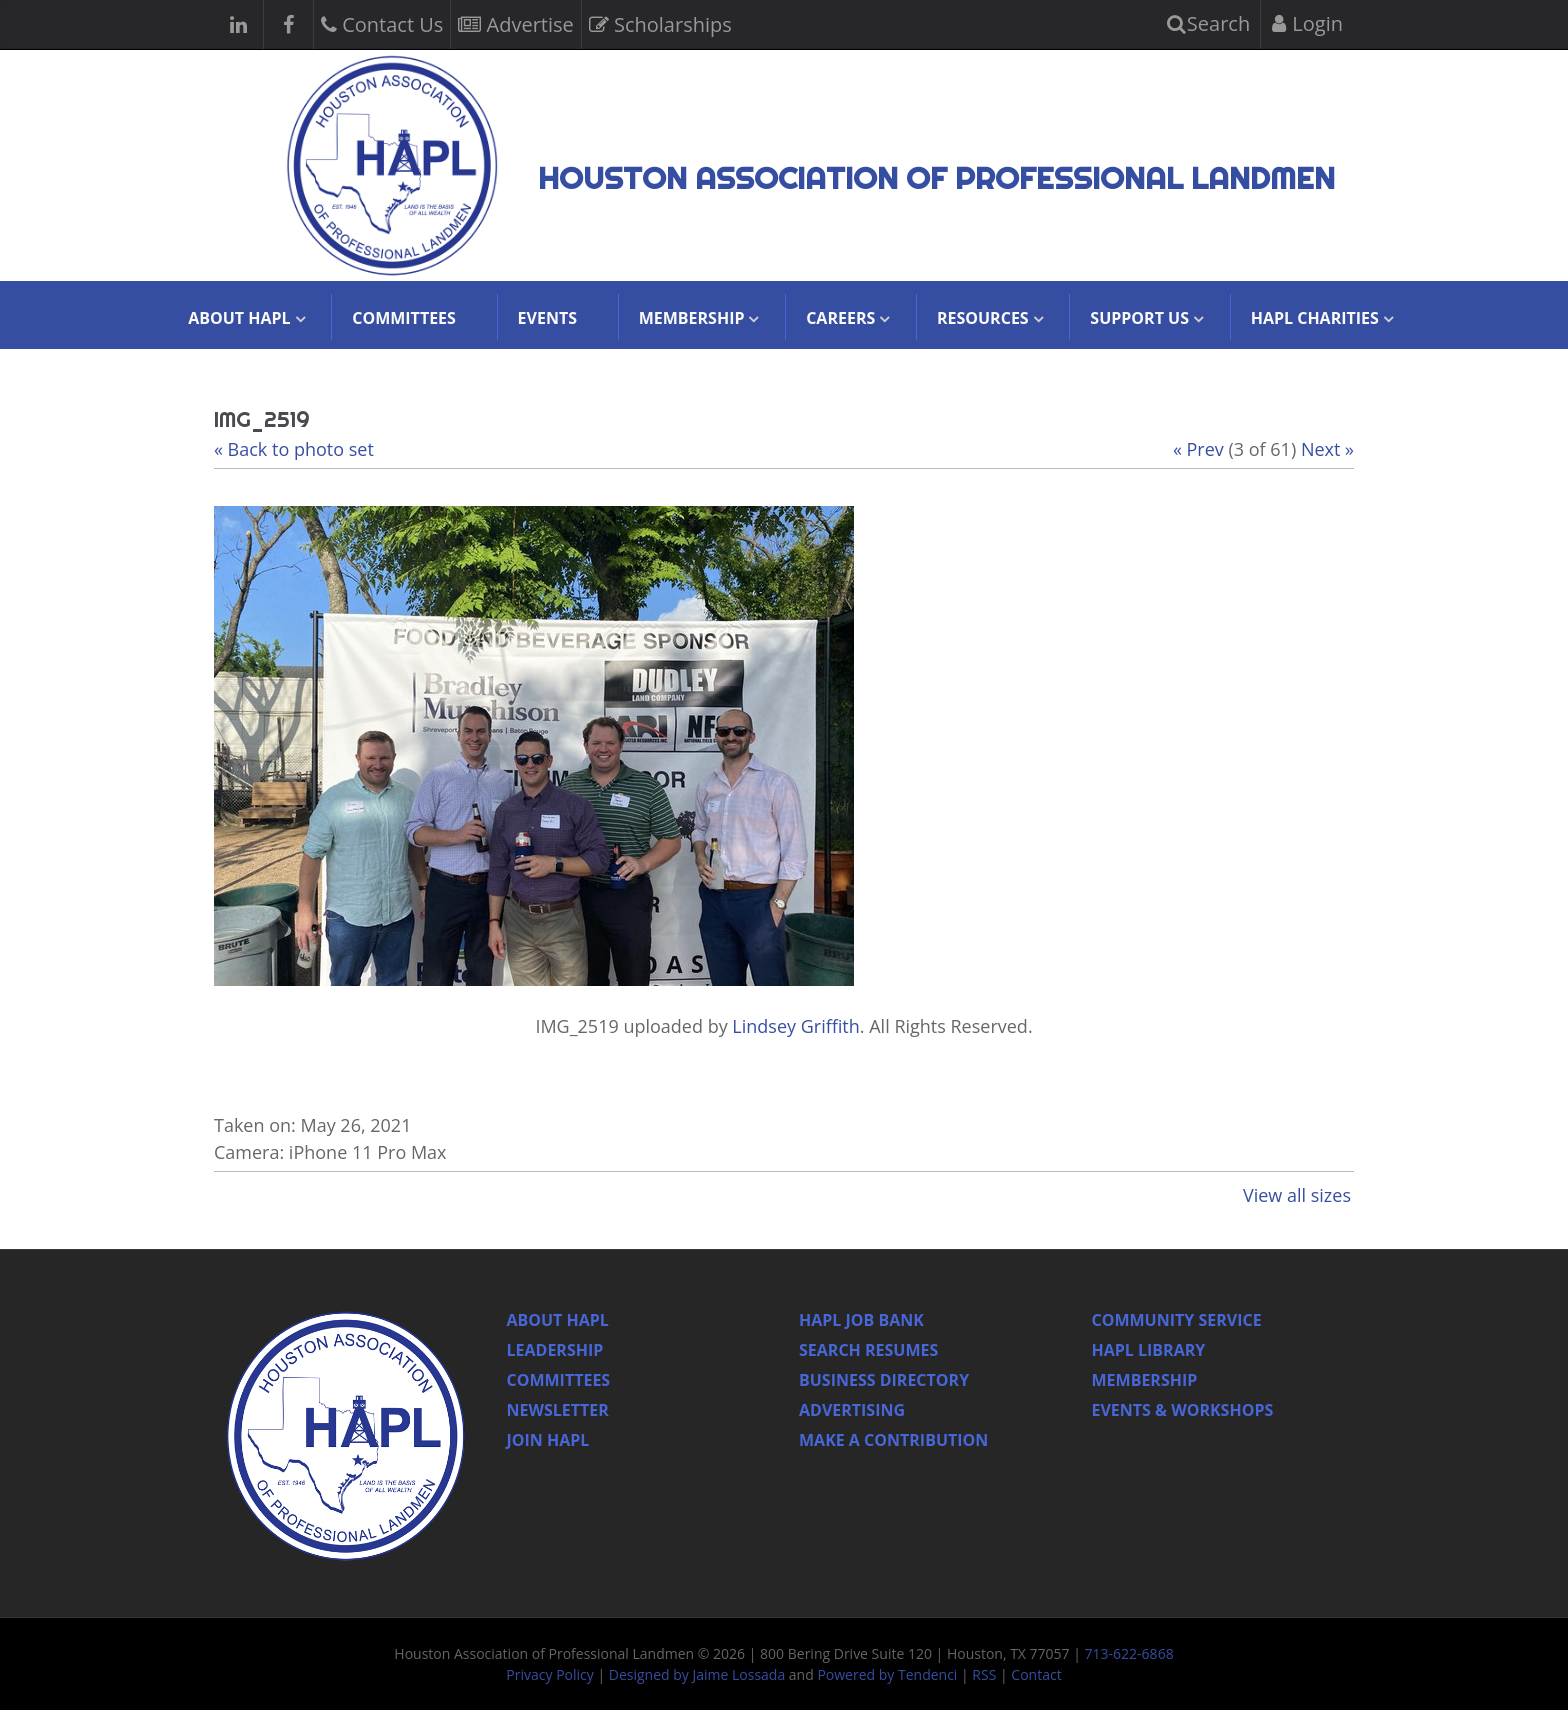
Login (1307, 23)
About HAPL (558, 1320)
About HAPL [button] (239, 318)
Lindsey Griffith (795, 1026)
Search (1209, 23)
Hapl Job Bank (861, 1320)
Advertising (852, 1410)
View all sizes (1297, 1195)
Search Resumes (868, 1350)
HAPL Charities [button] (1315, 318)
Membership (1145, 1380)
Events (547, 318)
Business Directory (884, 1380)
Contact (1036, 1674)
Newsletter (558, 1410)
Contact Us (382, 22)
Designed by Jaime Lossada (697, 1674)
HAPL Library (1149, 1350)
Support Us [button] (1139, 318)
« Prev (1198, 449)
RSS (984, 1674)
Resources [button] (983, 318)
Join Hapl (548, 1440)
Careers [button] (840, 318)
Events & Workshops (1183, 1410)
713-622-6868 (1129, 1653)
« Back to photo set (294, 449)
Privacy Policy (549, 1674)
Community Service (1177, 1320)
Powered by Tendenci (887, 1674)
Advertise (515, 22)
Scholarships (660, 22)
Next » (1327, 449)
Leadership (555, 1350)
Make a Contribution (893, 1440)
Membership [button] (692, 318)
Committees (404, 318)
